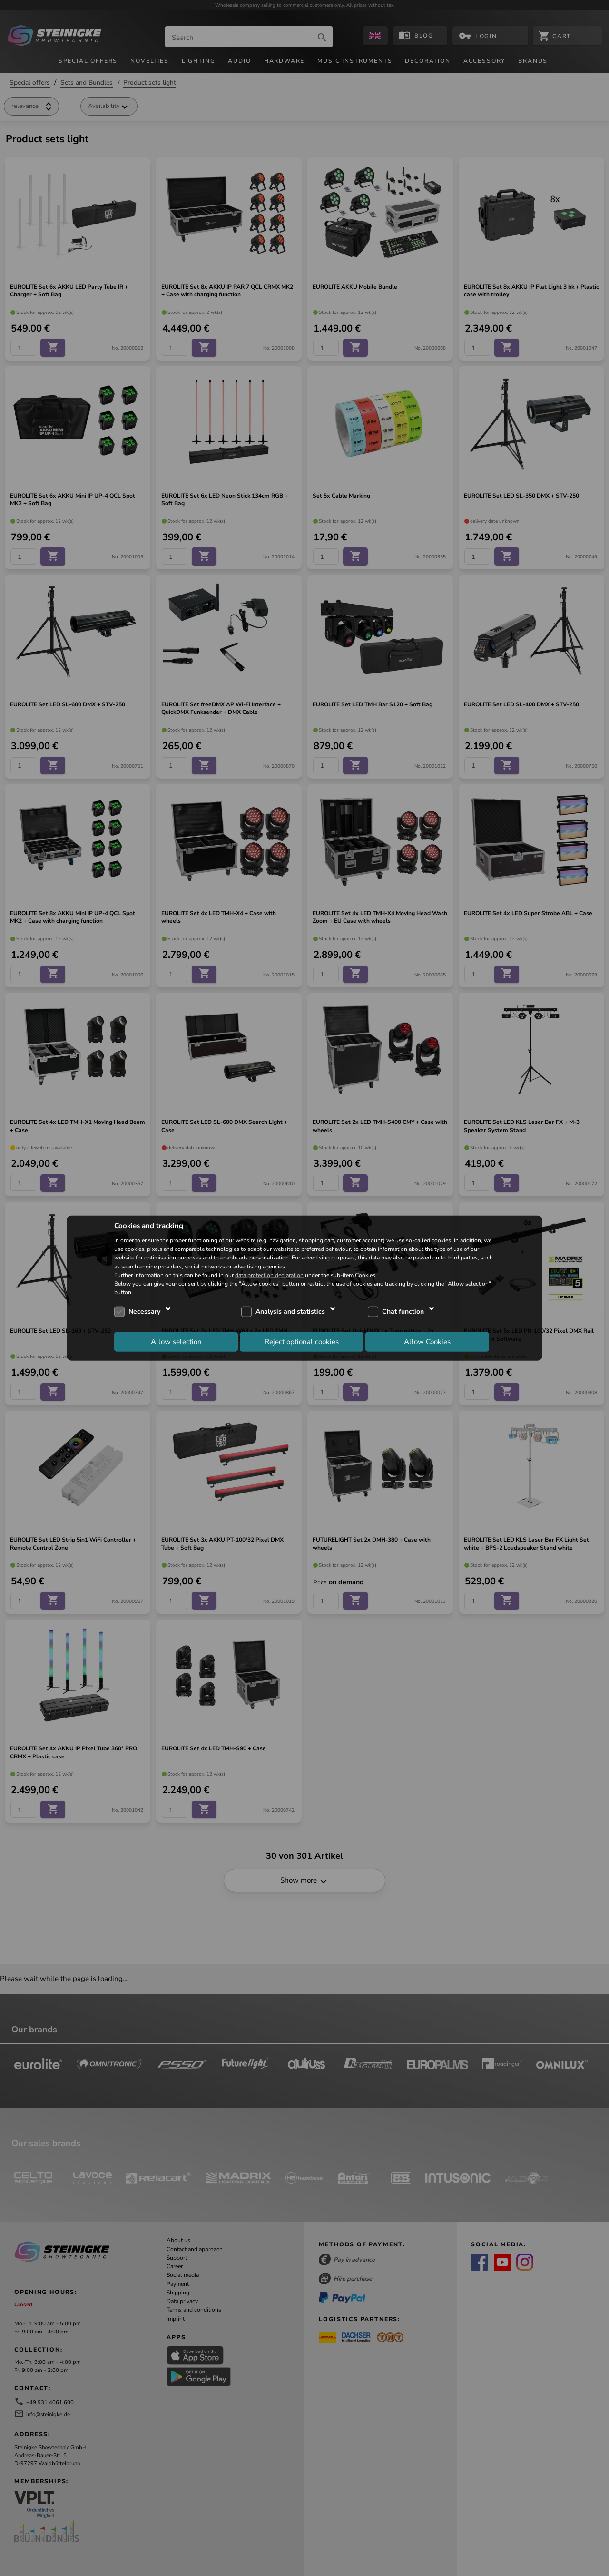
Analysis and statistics (290, 1311)
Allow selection (176, 1341)
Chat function (403, 1311)
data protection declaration (269, 1274)
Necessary (144, 1311)
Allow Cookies (427, 1341)
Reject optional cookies (302, 1341)
